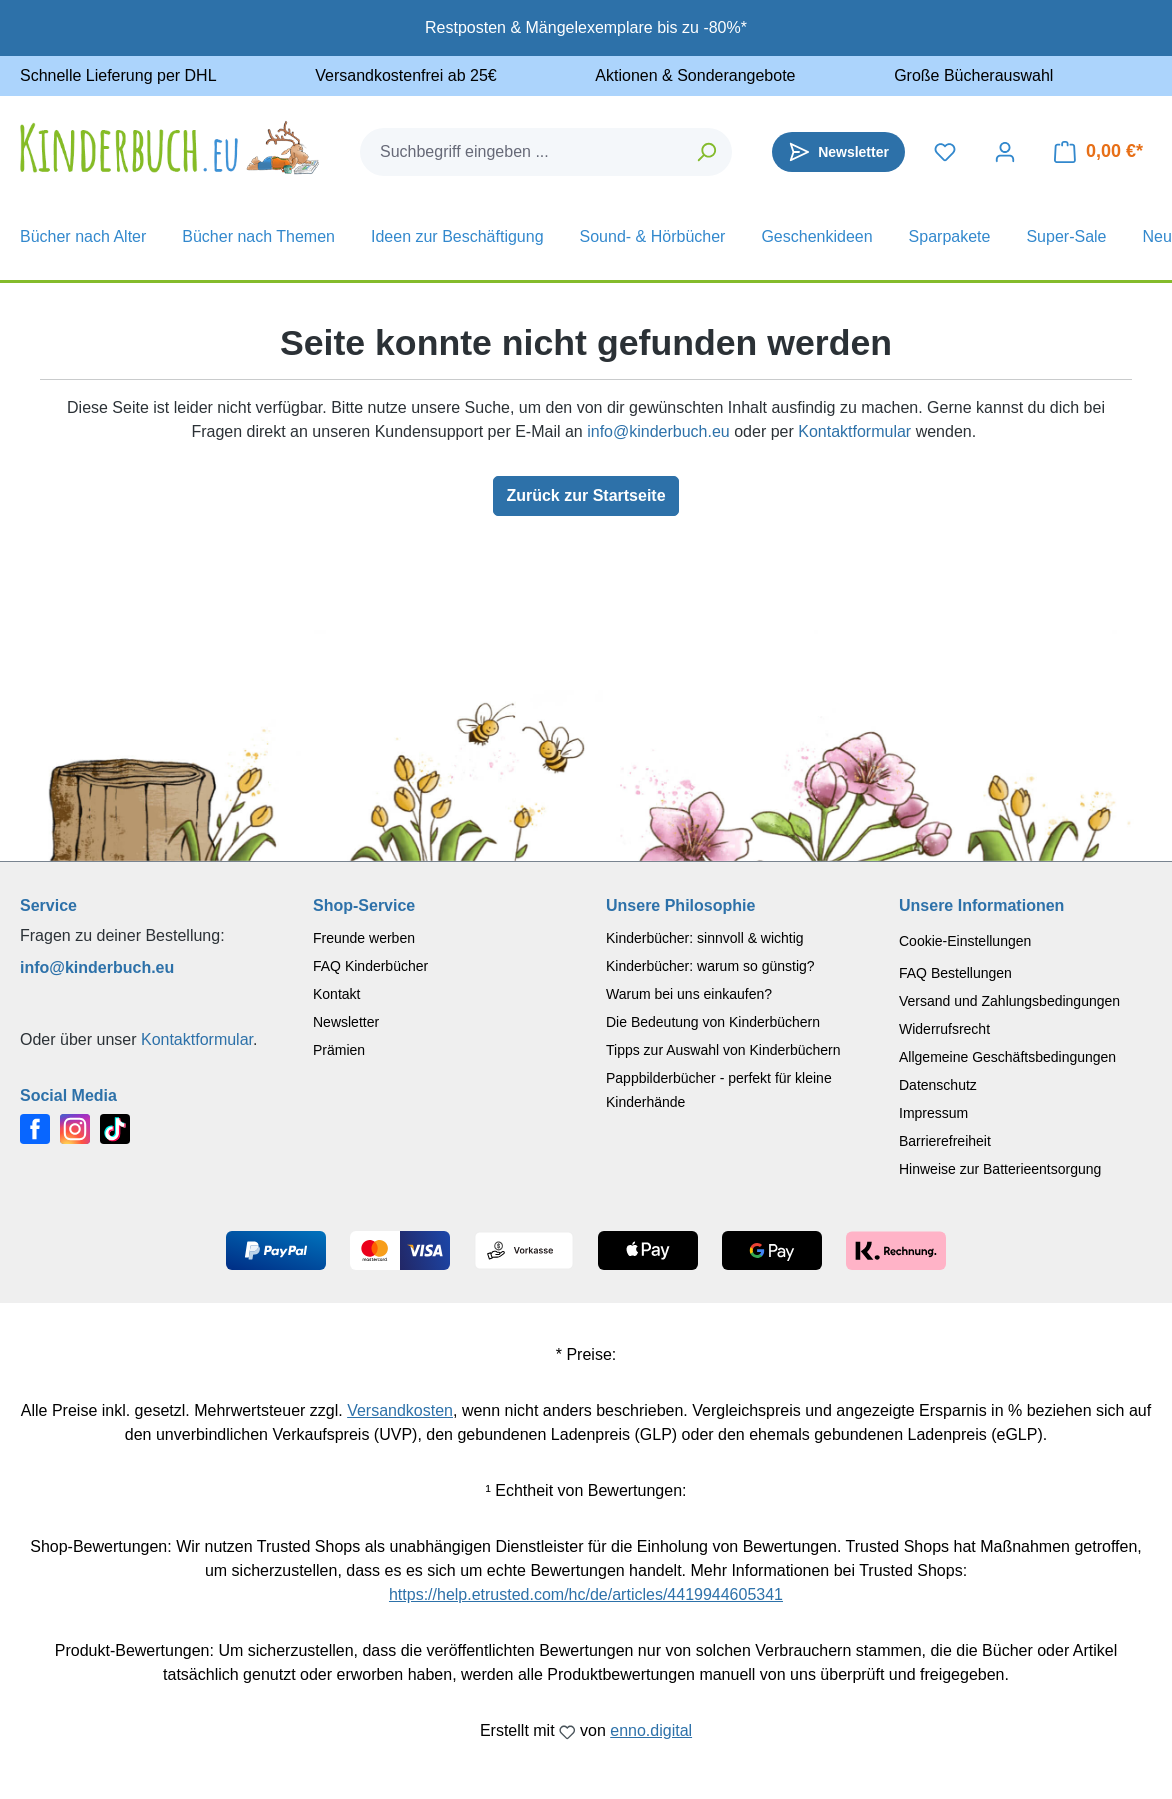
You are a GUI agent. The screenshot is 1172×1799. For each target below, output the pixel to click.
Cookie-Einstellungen (965, 941)
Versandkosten (400, 1410)
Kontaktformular (854, 431)
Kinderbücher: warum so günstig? (710, 966)
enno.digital (651, 1730)
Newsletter (346, 1022)
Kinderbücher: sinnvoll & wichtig (705, 938)
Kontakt (336, 994)
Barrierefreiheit (945, 1141)
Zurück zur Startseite (585, 495)
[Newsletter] (838, 152)
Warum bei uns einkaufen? (689, 994)
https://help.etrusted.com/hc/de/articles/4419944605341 (586, 1594)
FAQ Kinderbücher (370, 966)
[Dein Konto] (1005, 152)
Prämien (339, 1050)
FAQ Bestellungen (955, 973)
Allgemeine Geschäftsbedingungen (1007, 1057)
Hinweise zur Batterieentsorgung (1000, 1169)
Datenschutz (938, 1085)
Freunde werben (364, 938)
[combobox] (522, 152)
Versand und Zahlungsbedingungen (1009, 1001)
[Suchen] (707, 152)
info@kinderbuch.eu (658, 431)
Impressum (933, 1113)
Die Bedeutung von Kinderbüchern (713, 1022)
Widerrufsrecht (944, 1029)
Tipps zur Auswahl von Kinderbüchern (723, 1050)
